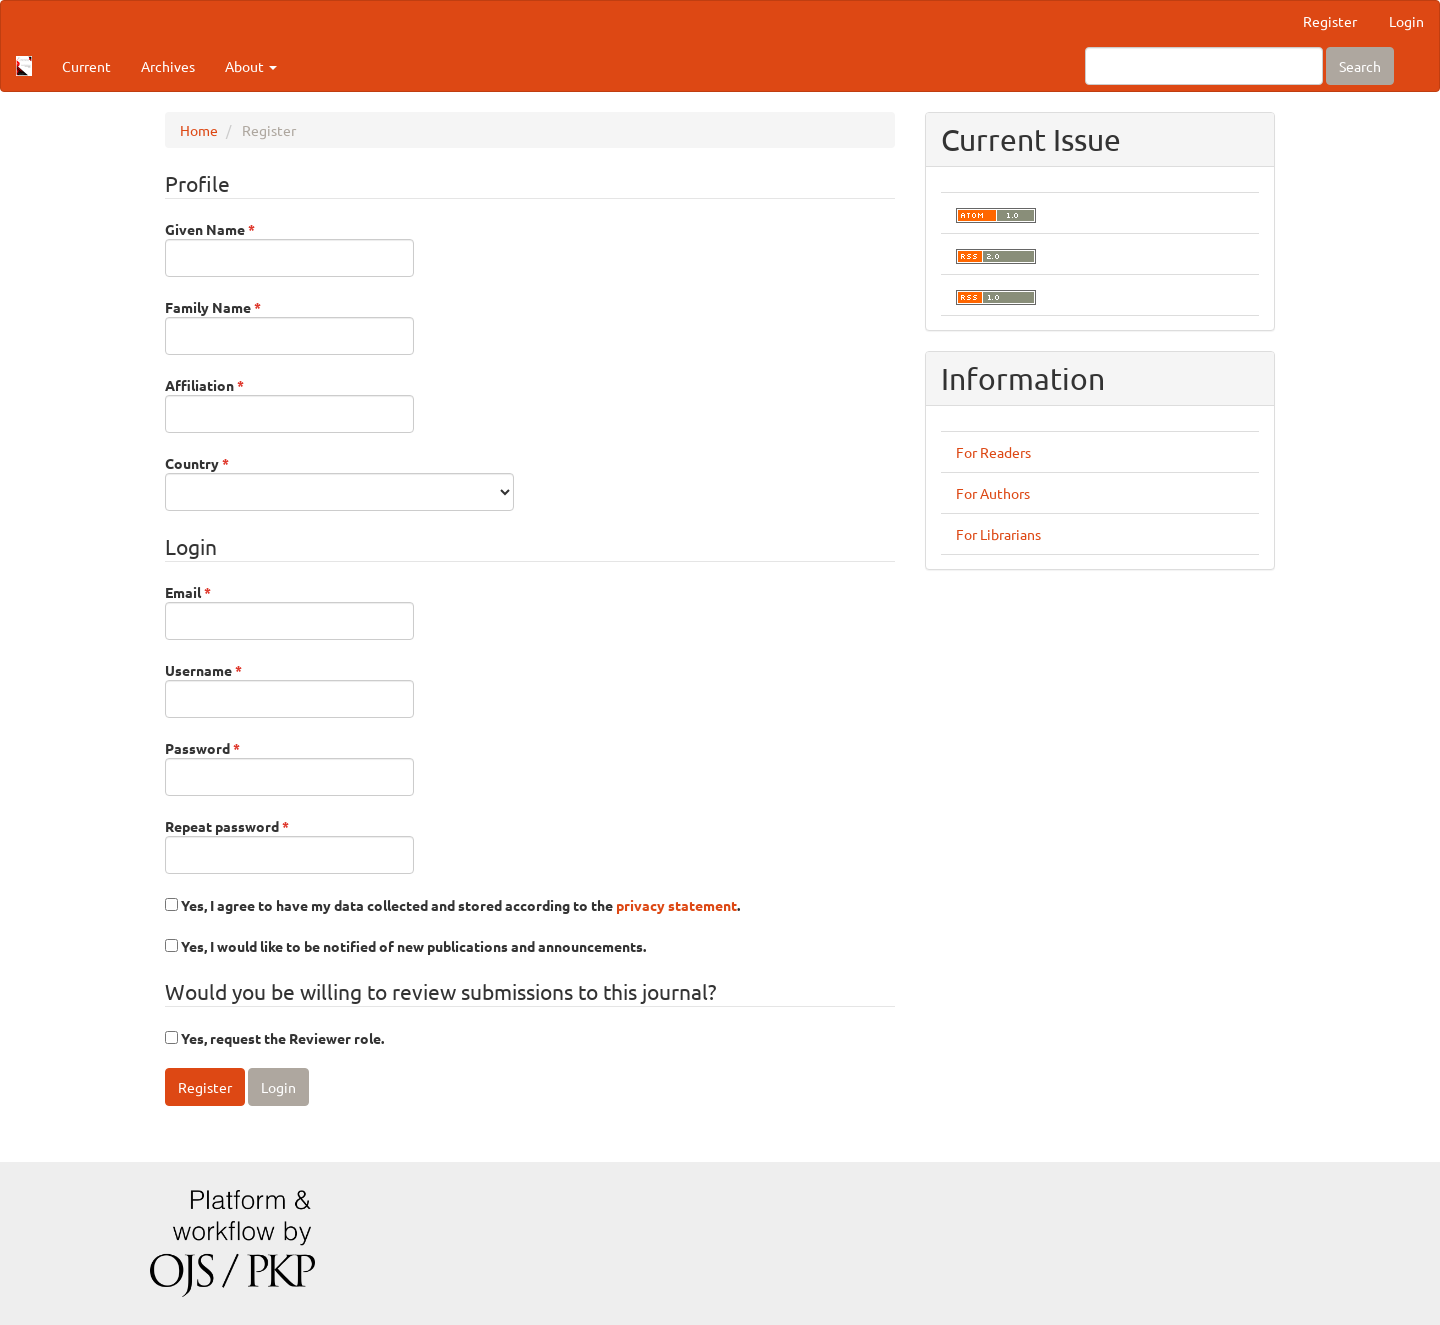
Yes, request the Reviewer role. (274, 1038)
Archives (168, 66)
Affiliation (289, 404)
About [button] (251, 66)
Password (289, 767)
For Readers (993, 452)
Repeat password (289, 845)
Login (1406, 21)
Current (86, 66)
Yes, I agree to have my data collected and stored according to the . (452, 905)
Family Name (289, 326)
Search (1360, 66)
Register (1330, 21)
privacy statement (676, 905)
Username (289, 689)
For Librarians (998, 534)
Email (289, 611)
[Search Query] (1204, 66)
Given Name (289, 248)
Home (199, 130)
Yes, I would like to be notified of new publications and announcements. (405, 946)
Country (339, 482)
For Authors (993, 493)
